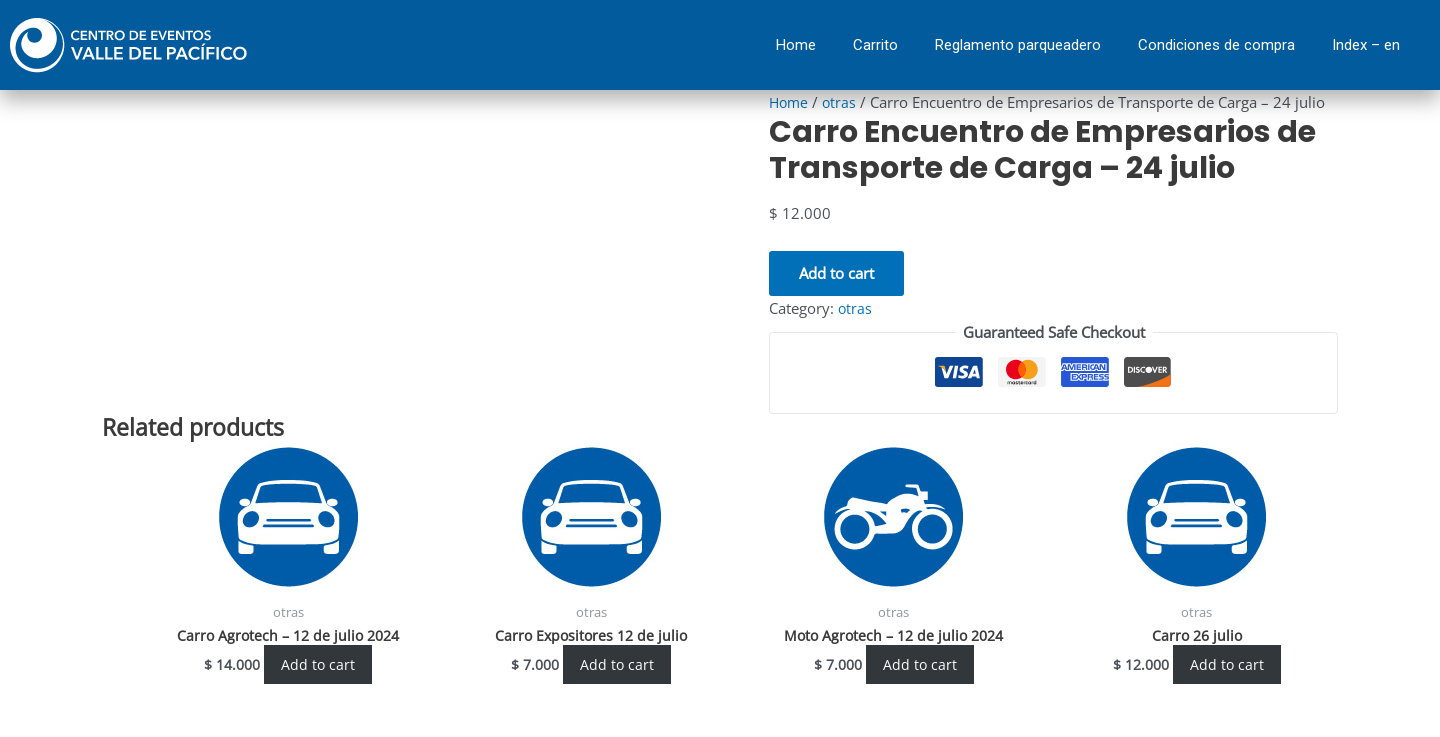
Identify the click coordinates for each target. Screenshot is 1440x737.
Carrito (875, 45)
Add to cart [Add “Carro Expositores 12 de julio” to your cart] (617, 665)
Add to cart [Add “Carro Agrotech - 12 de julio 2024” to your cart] (318, 665)
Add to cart (836, 273)
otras (842, 102)
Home (796, 45)
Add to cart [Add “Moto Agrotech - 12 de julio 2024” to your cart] (919, 665)
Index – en (1366, 45)
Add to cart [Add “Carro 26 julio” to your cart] (1226, 665)
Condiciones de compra (1216, 45)
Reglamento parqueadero (1018, 45)
